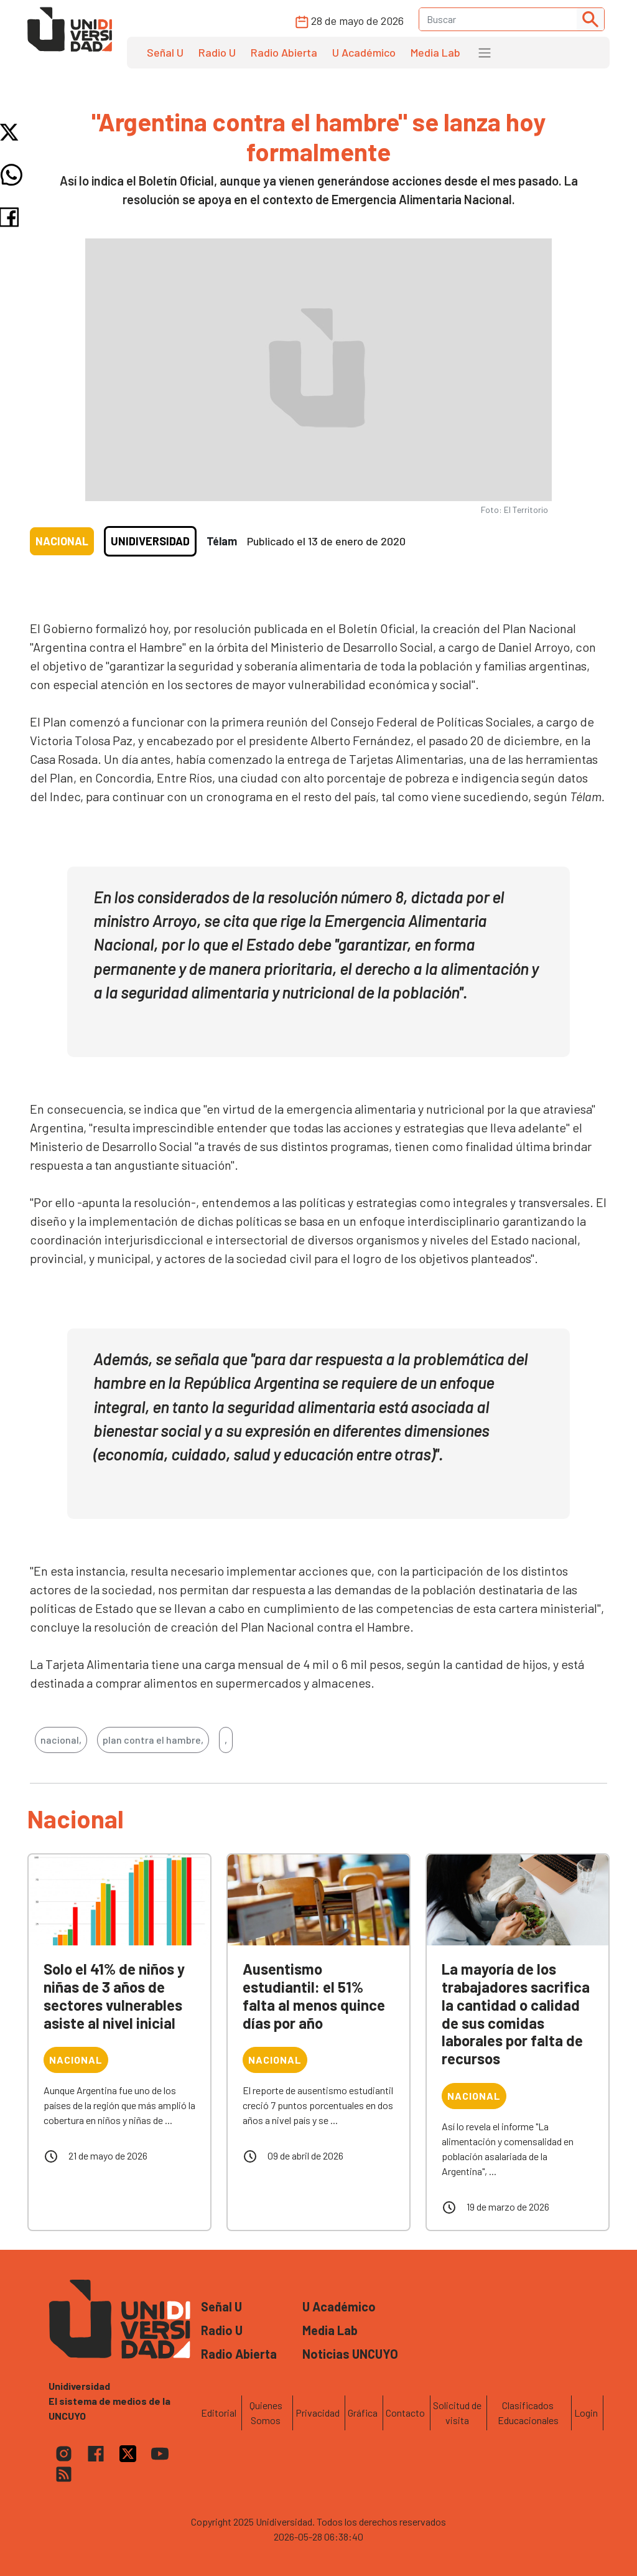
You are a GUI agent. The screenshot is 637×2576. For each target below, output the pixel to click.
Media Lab (435, 52)
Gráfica (363, 2413)
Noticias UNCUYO (350, 2353)
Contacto (405, 2413)
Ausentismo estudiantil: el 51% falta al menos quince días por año (314, 1995)
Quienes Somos (265, 2412)
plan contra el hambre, (153, 1740)
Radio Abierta (284, 52)
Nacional (61, 541)
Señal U (165, 52)
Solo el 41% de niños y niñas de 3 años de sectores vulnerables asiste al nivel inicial (114, 1995)
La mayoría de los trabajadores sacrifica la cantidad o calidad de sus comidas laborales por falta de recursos (516, 2013)
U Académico (364, 52)
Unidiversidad (150, 541)
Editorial (218, 2413)
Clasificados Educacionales (528, 2412)
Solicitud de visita (457, 2412)
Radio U (217, 52)
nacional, (60, 1740)
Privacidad (317, 2413)
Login (586, 2413)
